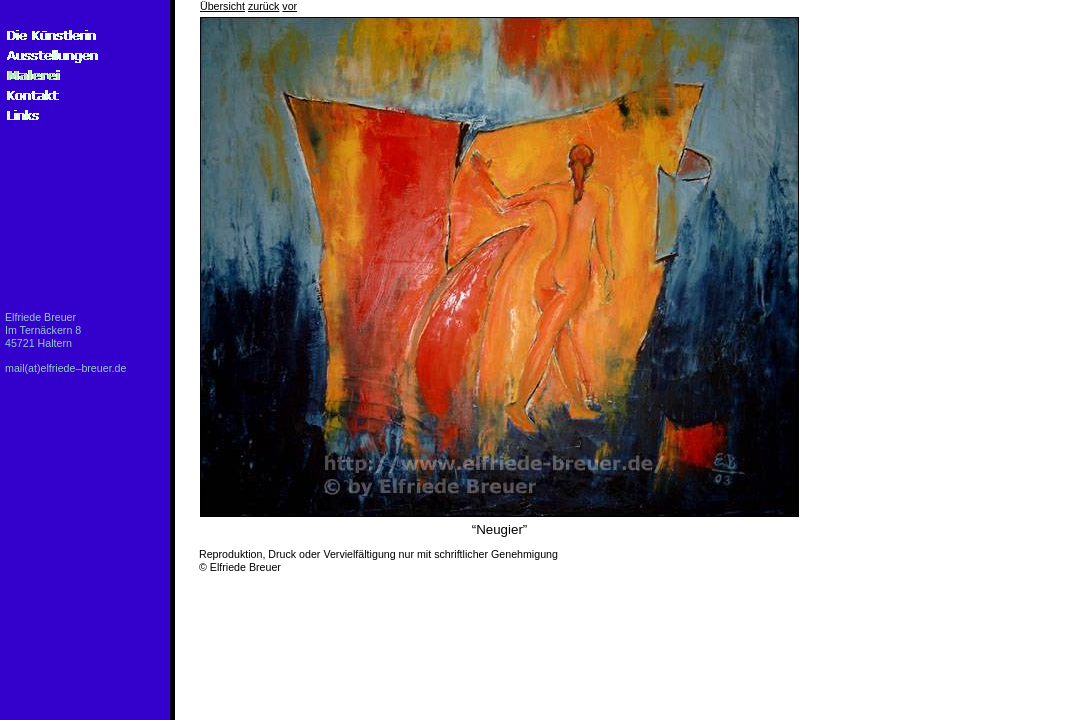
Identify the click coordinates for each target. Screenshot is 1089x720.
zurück (263, 6)
